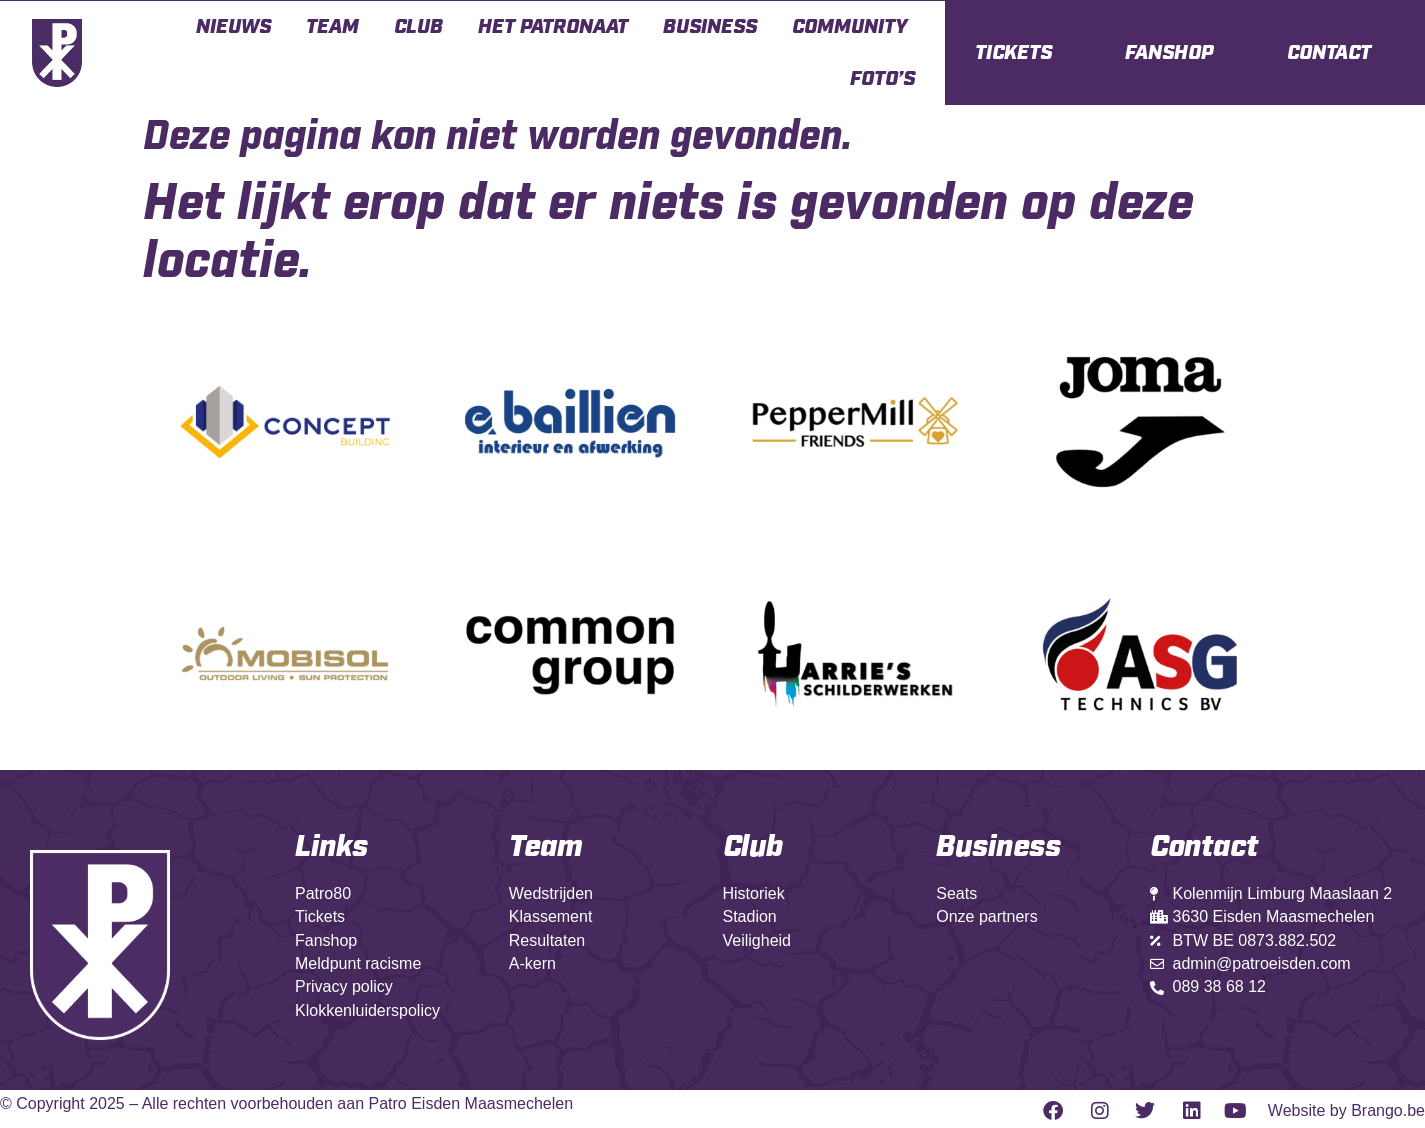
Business (710, 27)
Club (418, 27)
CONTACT (1329, 53)
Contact (1204, 847)
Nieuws (233, 27)
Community (850, 27)
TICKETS (1013, 53)
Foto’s (882, 79)
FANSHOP (1169, 53)
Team (332, 27)
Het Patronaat (553, 27)
